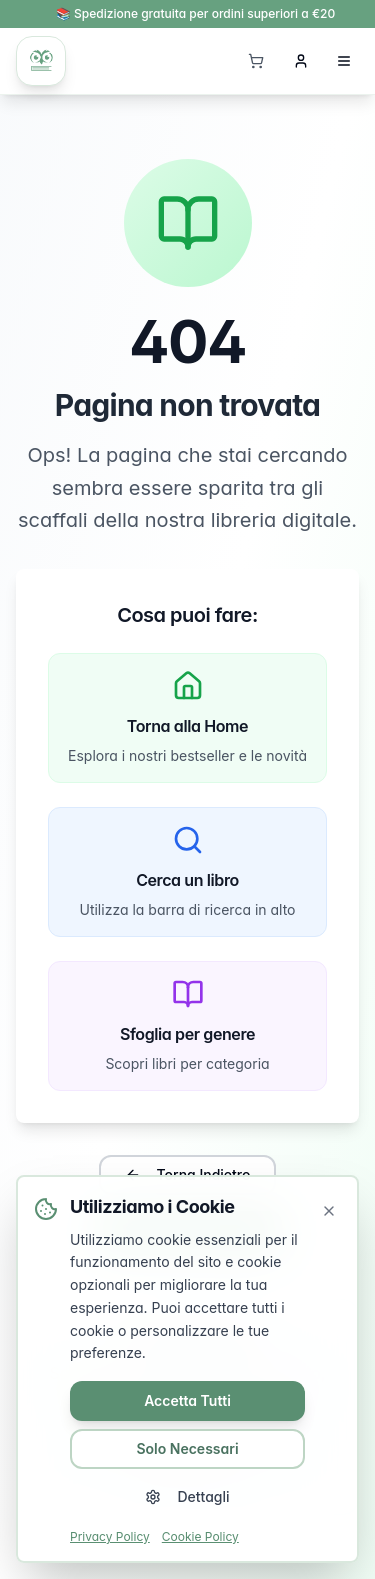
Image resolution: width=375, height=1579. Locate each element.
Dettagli (187, 1496)
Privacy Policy (110, 1536)
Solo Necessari (187, 1448)
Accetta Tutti (187, 1400)
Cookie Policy (200, 1536)
